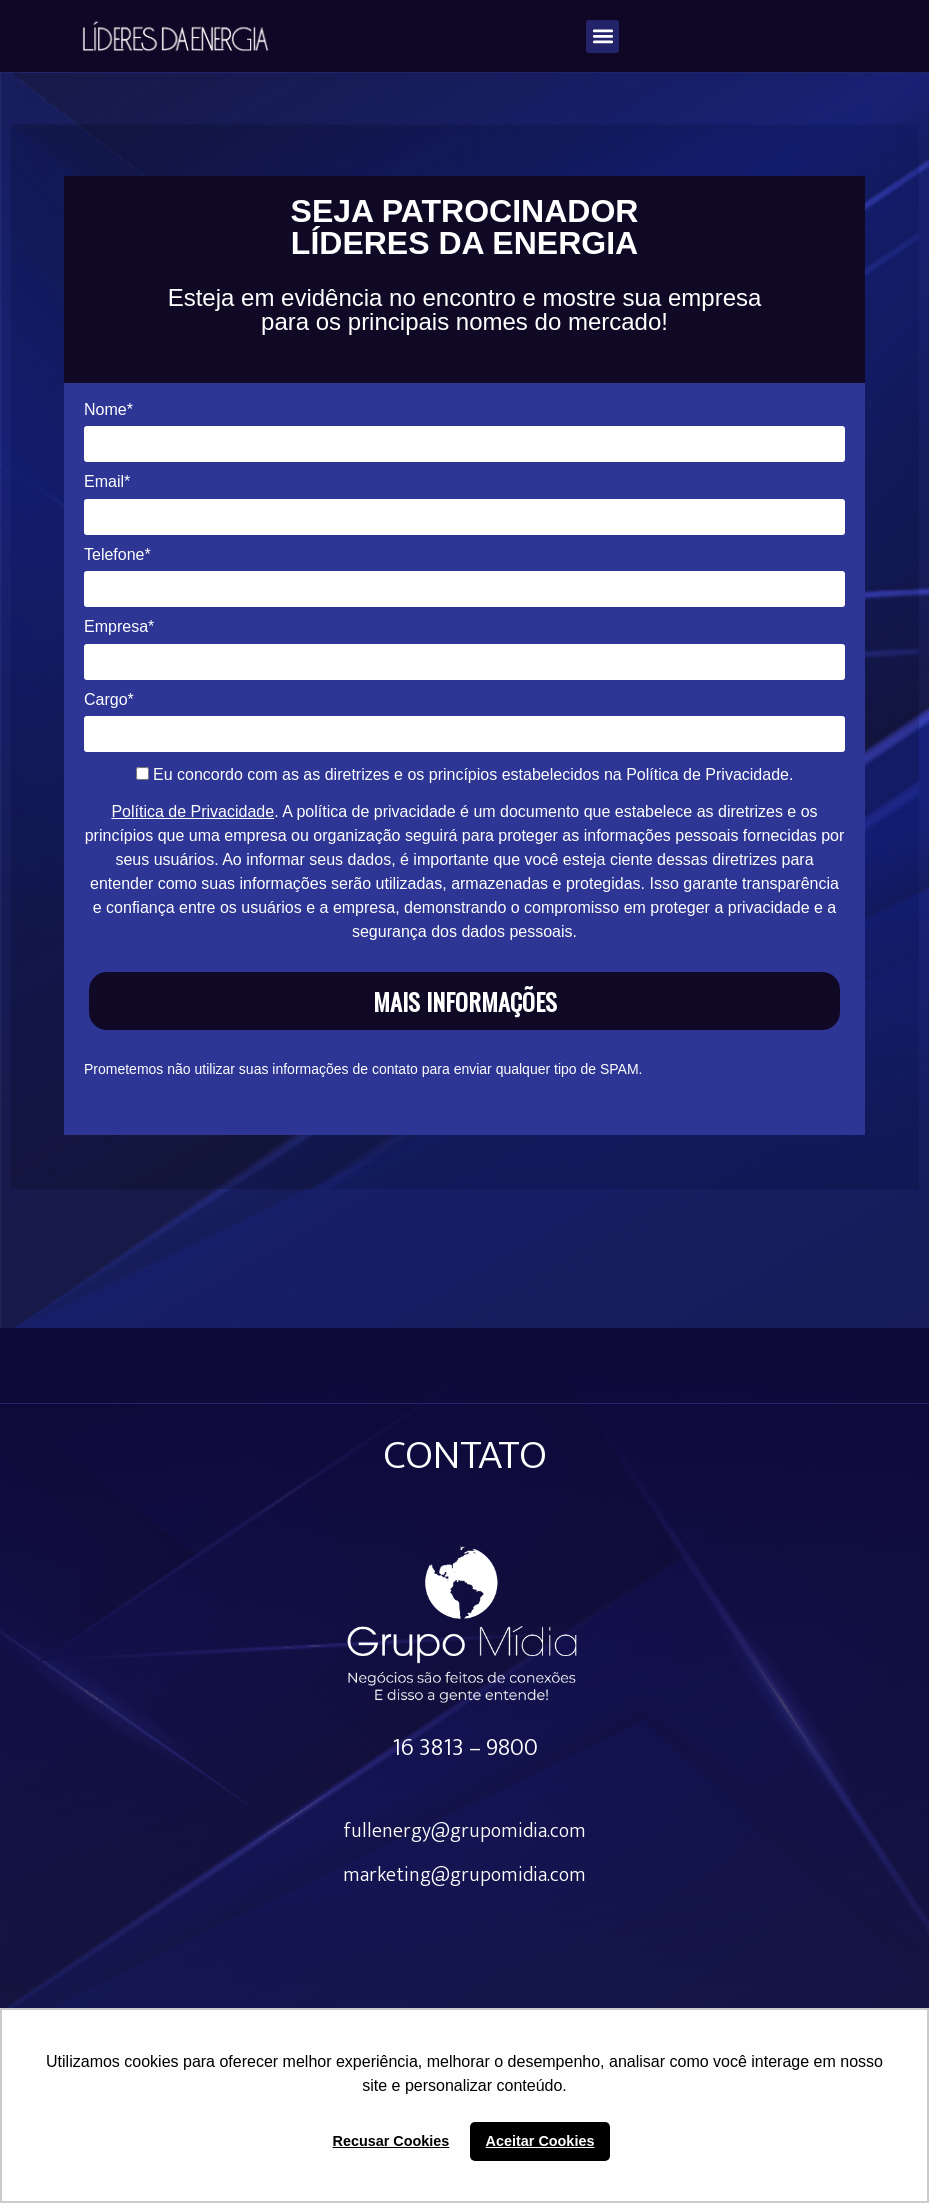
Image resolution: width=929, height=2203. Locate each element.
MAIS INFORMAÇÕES (465, 1010)
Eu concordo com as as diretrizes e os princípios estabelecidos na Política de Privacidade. (465, 783)
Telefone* (117, 562)
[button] (602, 36)
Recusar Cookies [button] (391, 2141)
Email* (107, 490)
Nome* (108, 417)
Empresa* (119, 634)
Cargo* (109, 707)
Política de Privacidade (192, 820)
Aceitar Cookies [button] (540, 2141)
